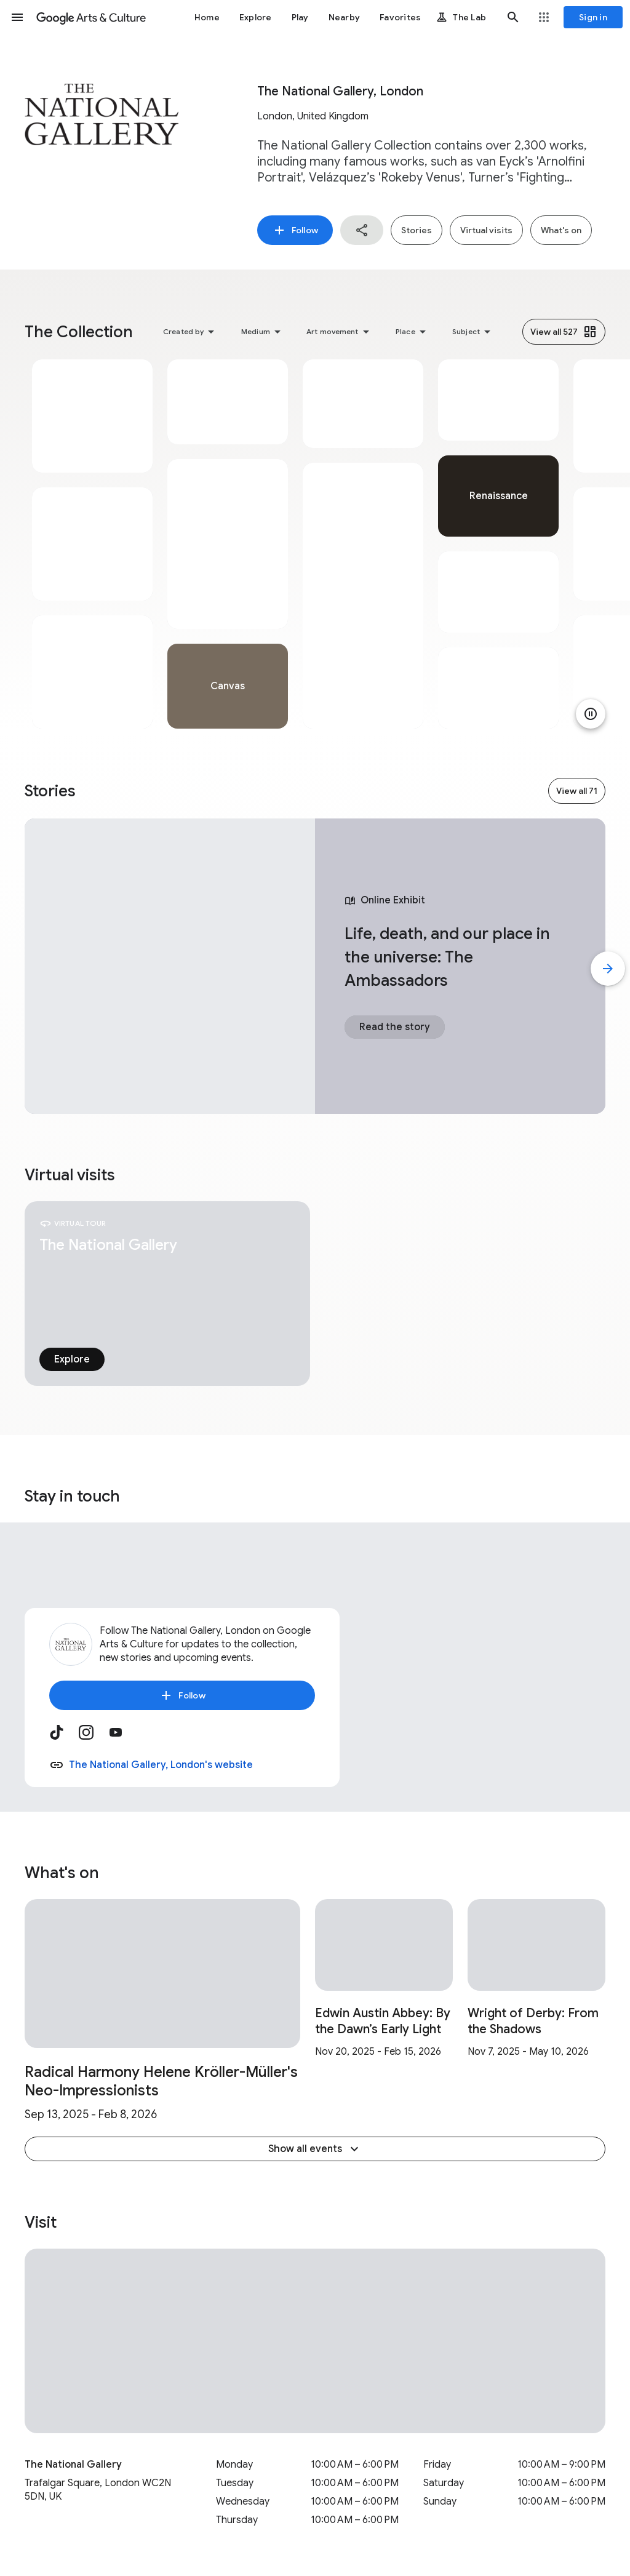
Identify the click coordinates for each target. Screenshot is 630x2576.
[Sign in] (593, 17)
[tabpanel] (92, 544)
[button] (17, 17)
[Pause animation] (590, 714)
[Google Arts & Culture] (91, 17)
